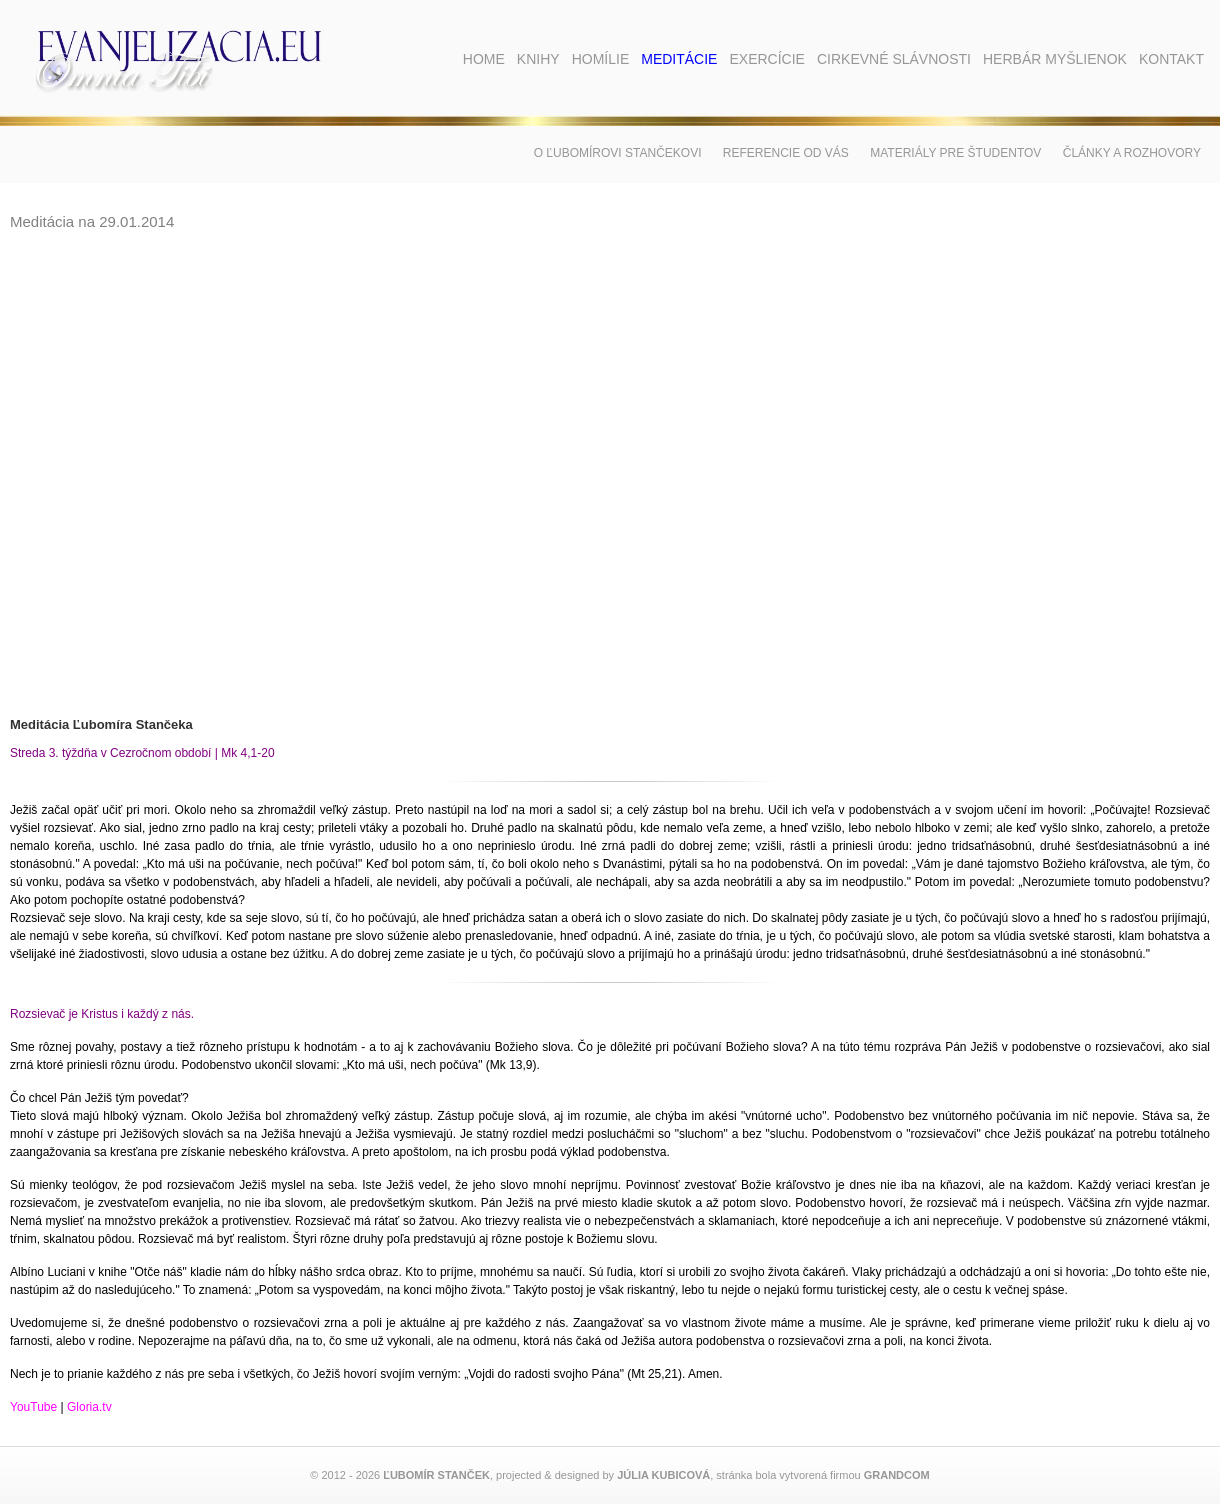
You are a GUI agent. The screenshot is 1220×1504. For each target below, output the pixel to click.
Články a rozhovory (1132, 153)
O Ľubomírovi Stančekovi (618, 153)
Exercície (766, 59)
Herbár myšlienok (1055, 59)
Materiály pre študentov (955, 153)
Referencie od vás (786, 153)
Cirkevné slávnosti (894, 59)
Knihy (538, 59)
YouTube (33, 1407)
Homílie (601, 59)
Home (484, 59)
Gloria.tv (91, 1407)
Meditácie (679, 59)
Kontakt (1171, 59)
